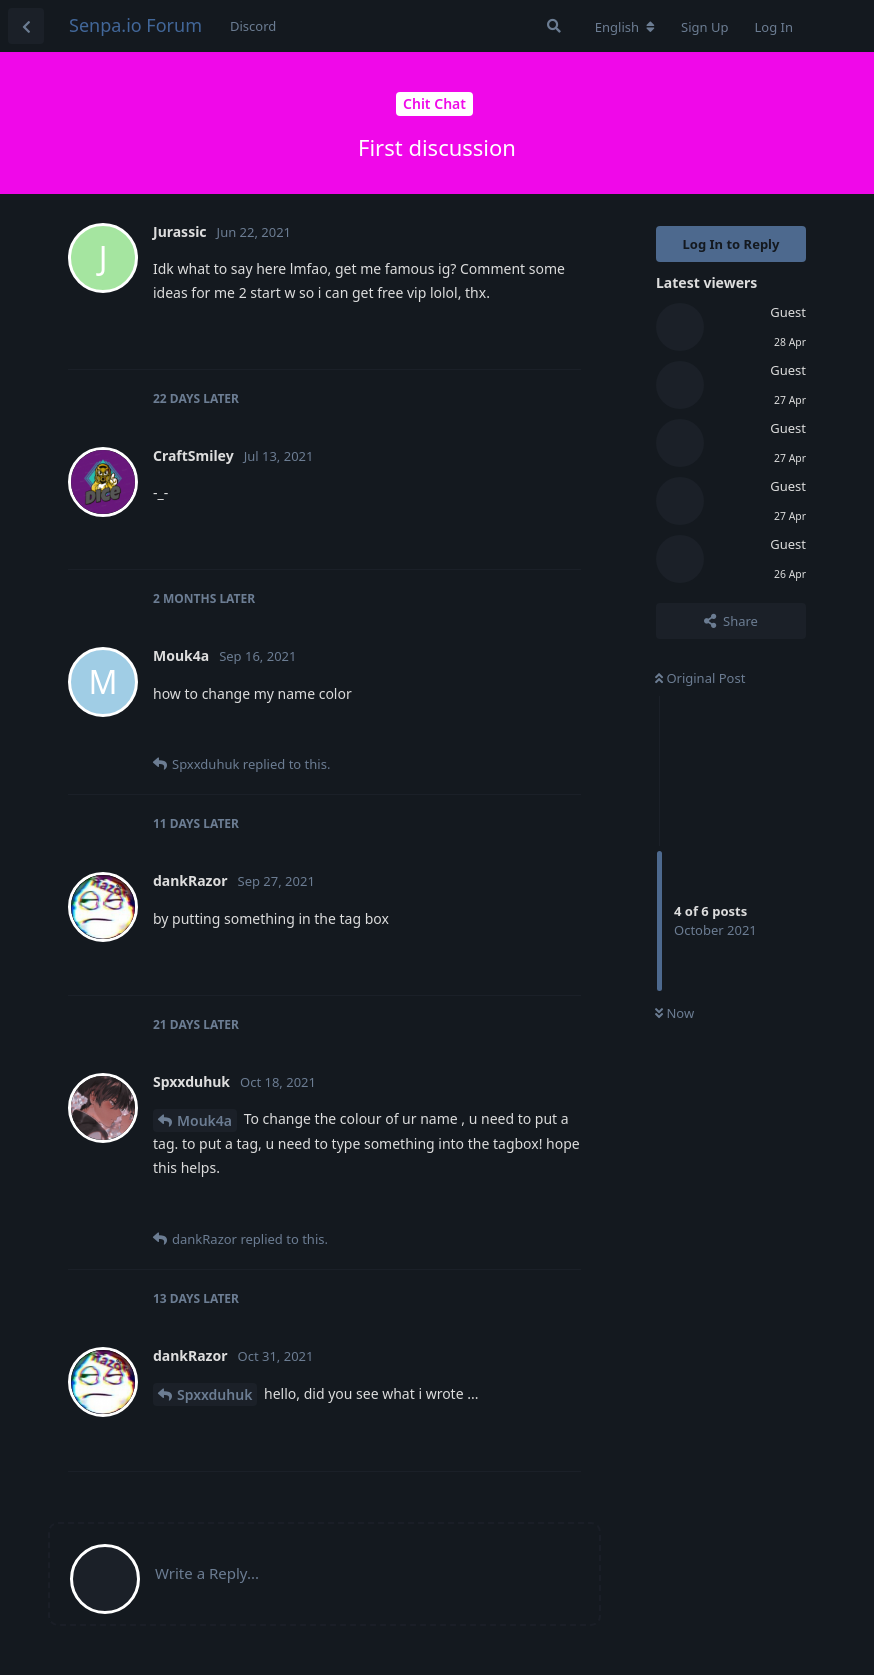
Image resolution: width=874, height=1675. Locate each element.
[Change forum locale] (625, 27)
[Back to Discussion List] (26, 26)
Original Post (700, 678)
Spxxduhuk (214, 1394)
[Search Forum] (554, 26)
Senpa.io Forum (135, 25)
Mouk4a (204, 1120)
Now (674, 1013)
